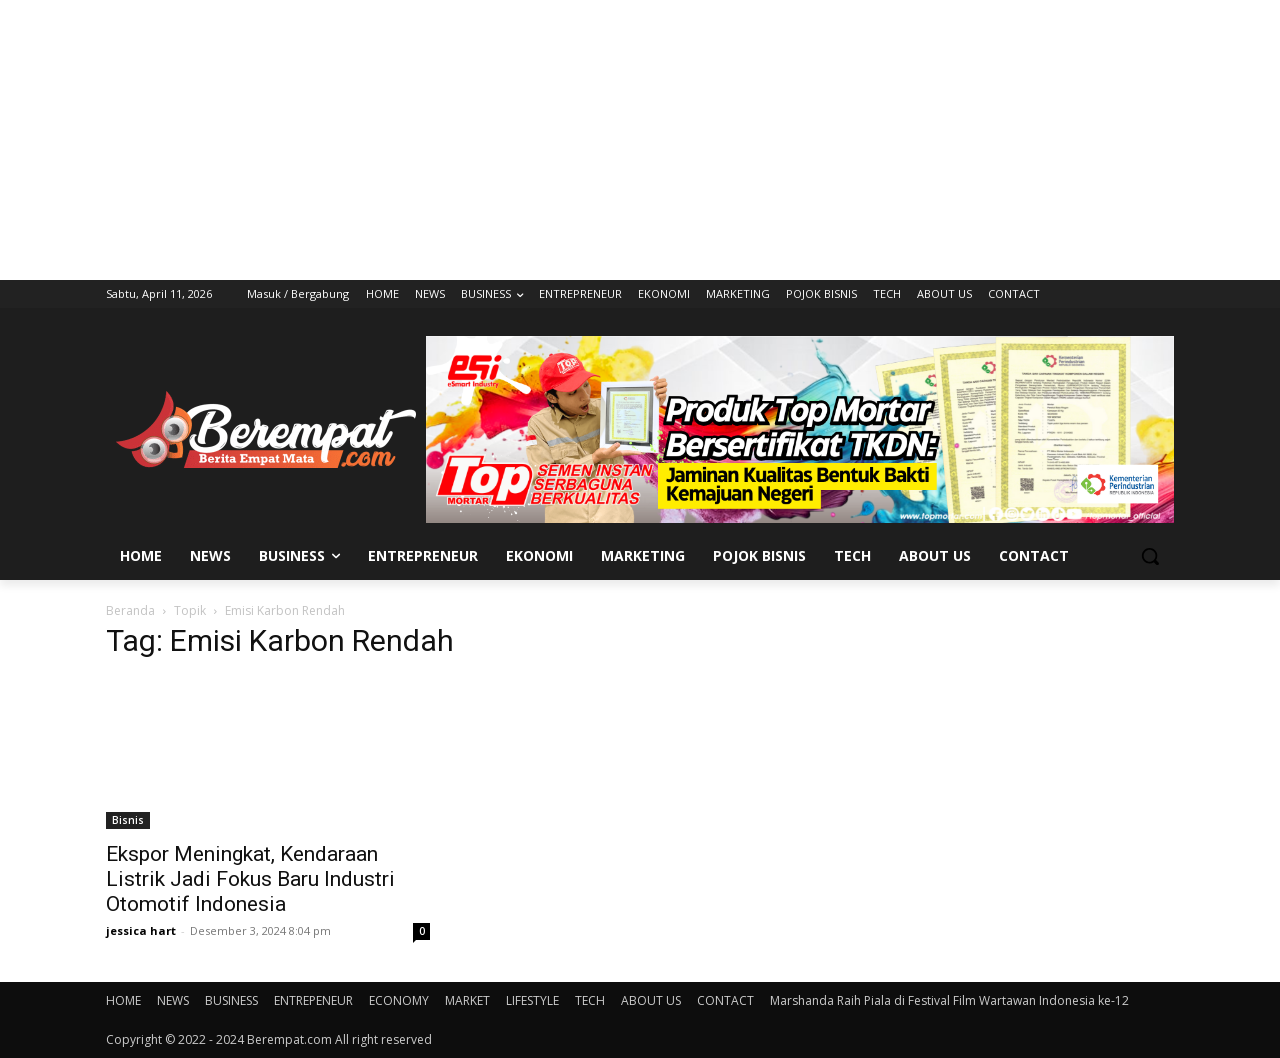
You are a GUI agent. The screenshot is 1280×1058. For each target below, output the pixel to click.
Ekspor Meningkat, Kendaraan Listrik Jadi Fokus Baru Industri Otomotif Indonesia (250, 879)
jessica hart (141, 930)
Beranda (130, 610)
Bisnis (128, 820)
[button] (1150, 556)
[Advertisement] (640, 140)
